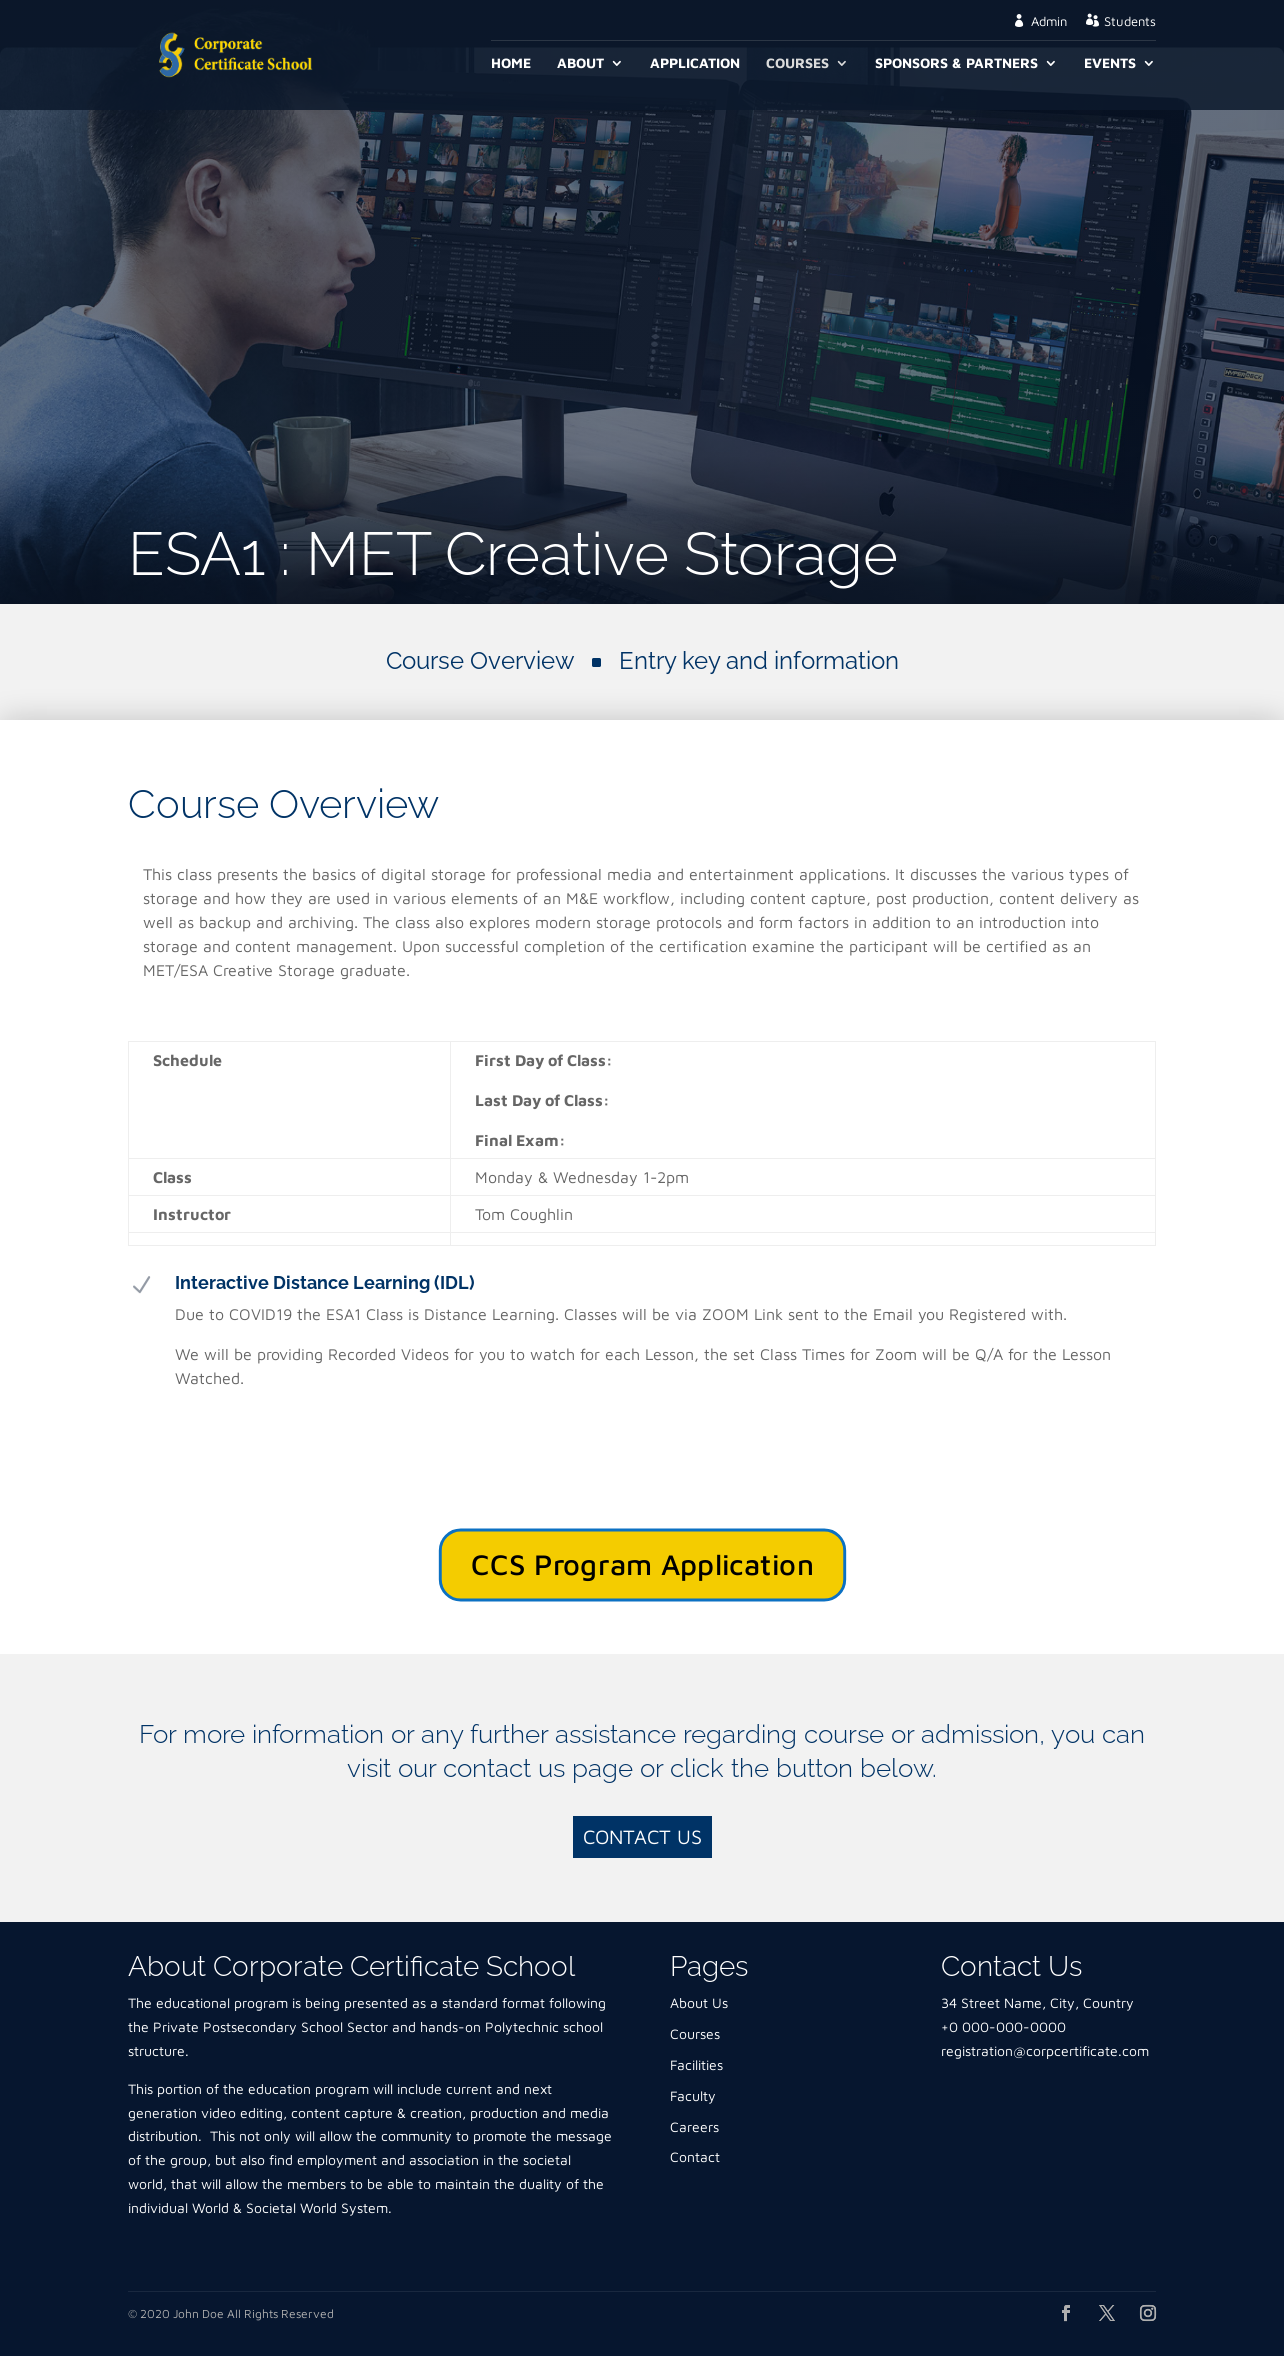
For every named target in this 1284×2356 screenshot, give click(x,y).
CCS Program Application (641, 1564)
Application (695, 63)
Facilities (696, 2064)
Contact (695, 2156)
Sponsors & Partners (956, 63)
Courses (797, 63)
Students (1130, 21)
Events (1110, 63)
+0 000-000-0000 (1003, 2026)
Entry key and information (759, 660)
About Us (699, 2002)
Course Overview (480, 660)
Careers (694, 2126)
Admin (1049, 21)
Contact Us (642, 1836)
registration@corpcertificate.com (1045, 2050)
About (580, 63)
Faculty (693, 2095)
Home (511, 63)
